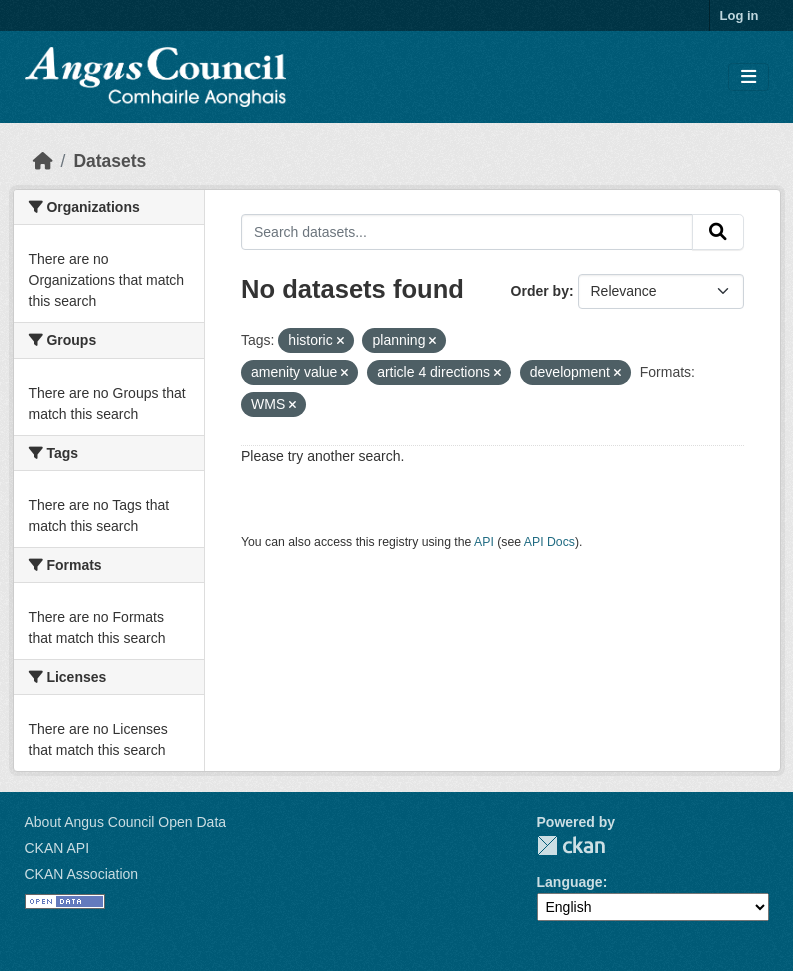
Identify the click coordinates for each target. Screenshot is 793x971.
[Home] (43, 161)
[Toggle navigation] (748, 77)
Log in (739, 15)
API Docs (549, 542)
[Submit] (718, 232)
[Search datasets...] (467, 232)
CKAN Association (82, 874)
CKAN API (57, 848)
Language (570, 882)
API (484, 542)
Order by (540, 291)
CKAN (571, 845)
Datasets (109, 161)
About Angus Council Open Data (126, 822)
